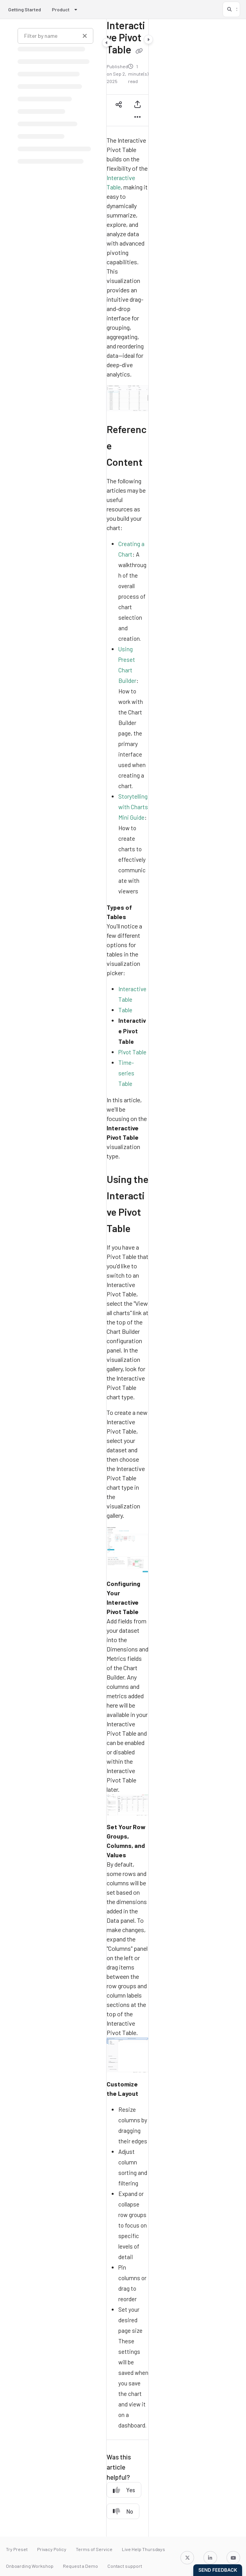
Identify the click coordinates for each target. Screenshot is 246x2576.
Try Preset (17, 2549)
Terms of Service (94, 2549)
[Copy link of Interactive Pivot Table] (139, 50)
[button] (231, 9)
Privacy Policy (51, 2549)
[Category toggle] (106, 42)
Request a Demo (80, 2566)
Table (125, 1009)
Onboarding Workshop (29, 2566)
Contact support (124, 2566)
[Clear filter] (84, 35)
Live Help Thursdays (143, 2549)
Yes (124, 2490)
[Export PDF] (137, 104)
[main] (127, 1278)
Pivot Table (132, 1052)
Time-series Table (126, 1073)
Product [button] (61, 9)
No (123, 2511)
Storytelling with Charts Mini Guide (133, 807)
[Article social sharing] (118, 104)
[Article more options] (137, 116)
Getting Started (24, 9)
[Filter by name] (55, 36)
